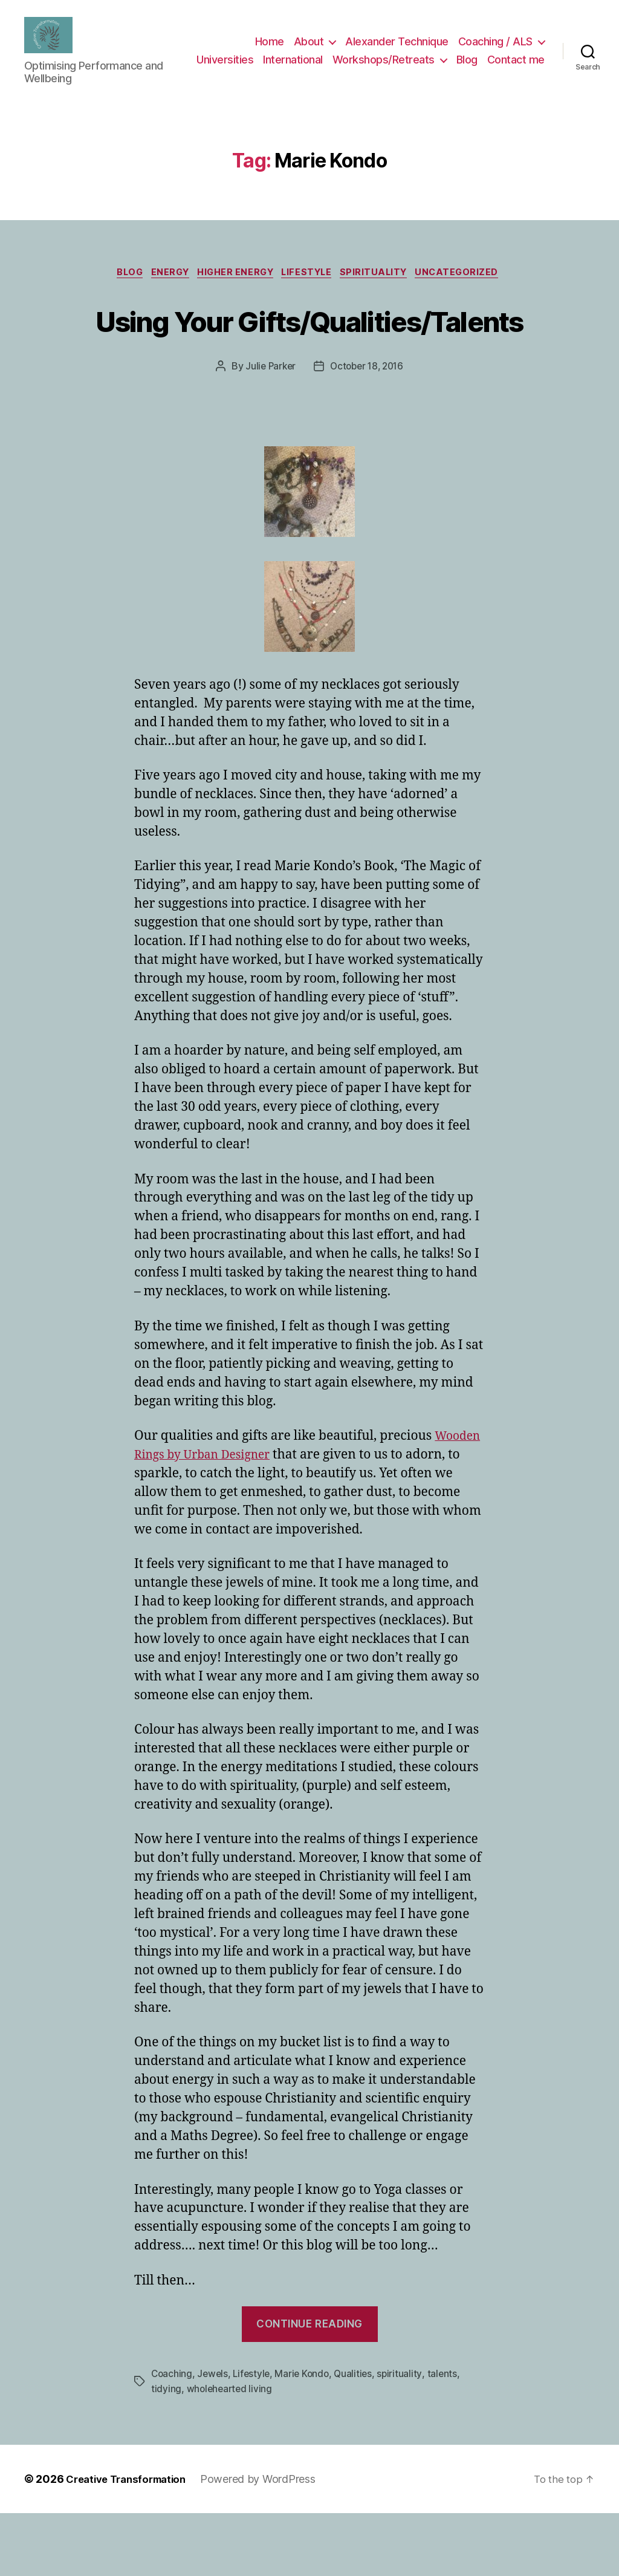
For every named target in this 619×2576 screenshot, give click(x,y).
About (309, 42)
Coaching (172, 2437)
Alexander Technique (397, 42)
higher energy (234, 292)
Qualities (359, 2437)
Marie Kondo (306, 2437)
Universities (292, 59)
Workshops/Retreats (451, 59)
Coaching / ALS (495, 42)
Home (269, 42)
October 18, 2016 (368, 430)
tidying (166, 2452)
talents (449, 2437)
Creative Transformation (131, 2541)
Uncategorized (472, 292)
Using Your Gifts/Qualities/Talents (309, 360)
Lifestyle (311, 292)
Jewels (214, 2437)
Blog (534, 59)
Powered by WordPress (268, 2541)
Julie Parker (268, 430)
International (360, 59)
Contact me (516, 77)
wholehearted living (231, 2452)
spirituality (383, 292)
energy (163, 292)
